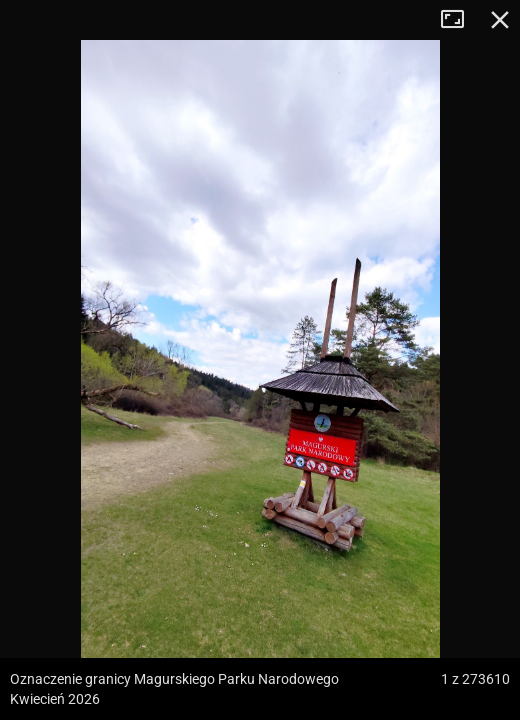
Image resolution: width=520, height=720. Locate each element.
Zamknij (500, 20)
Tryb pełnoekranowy (460, 20)
